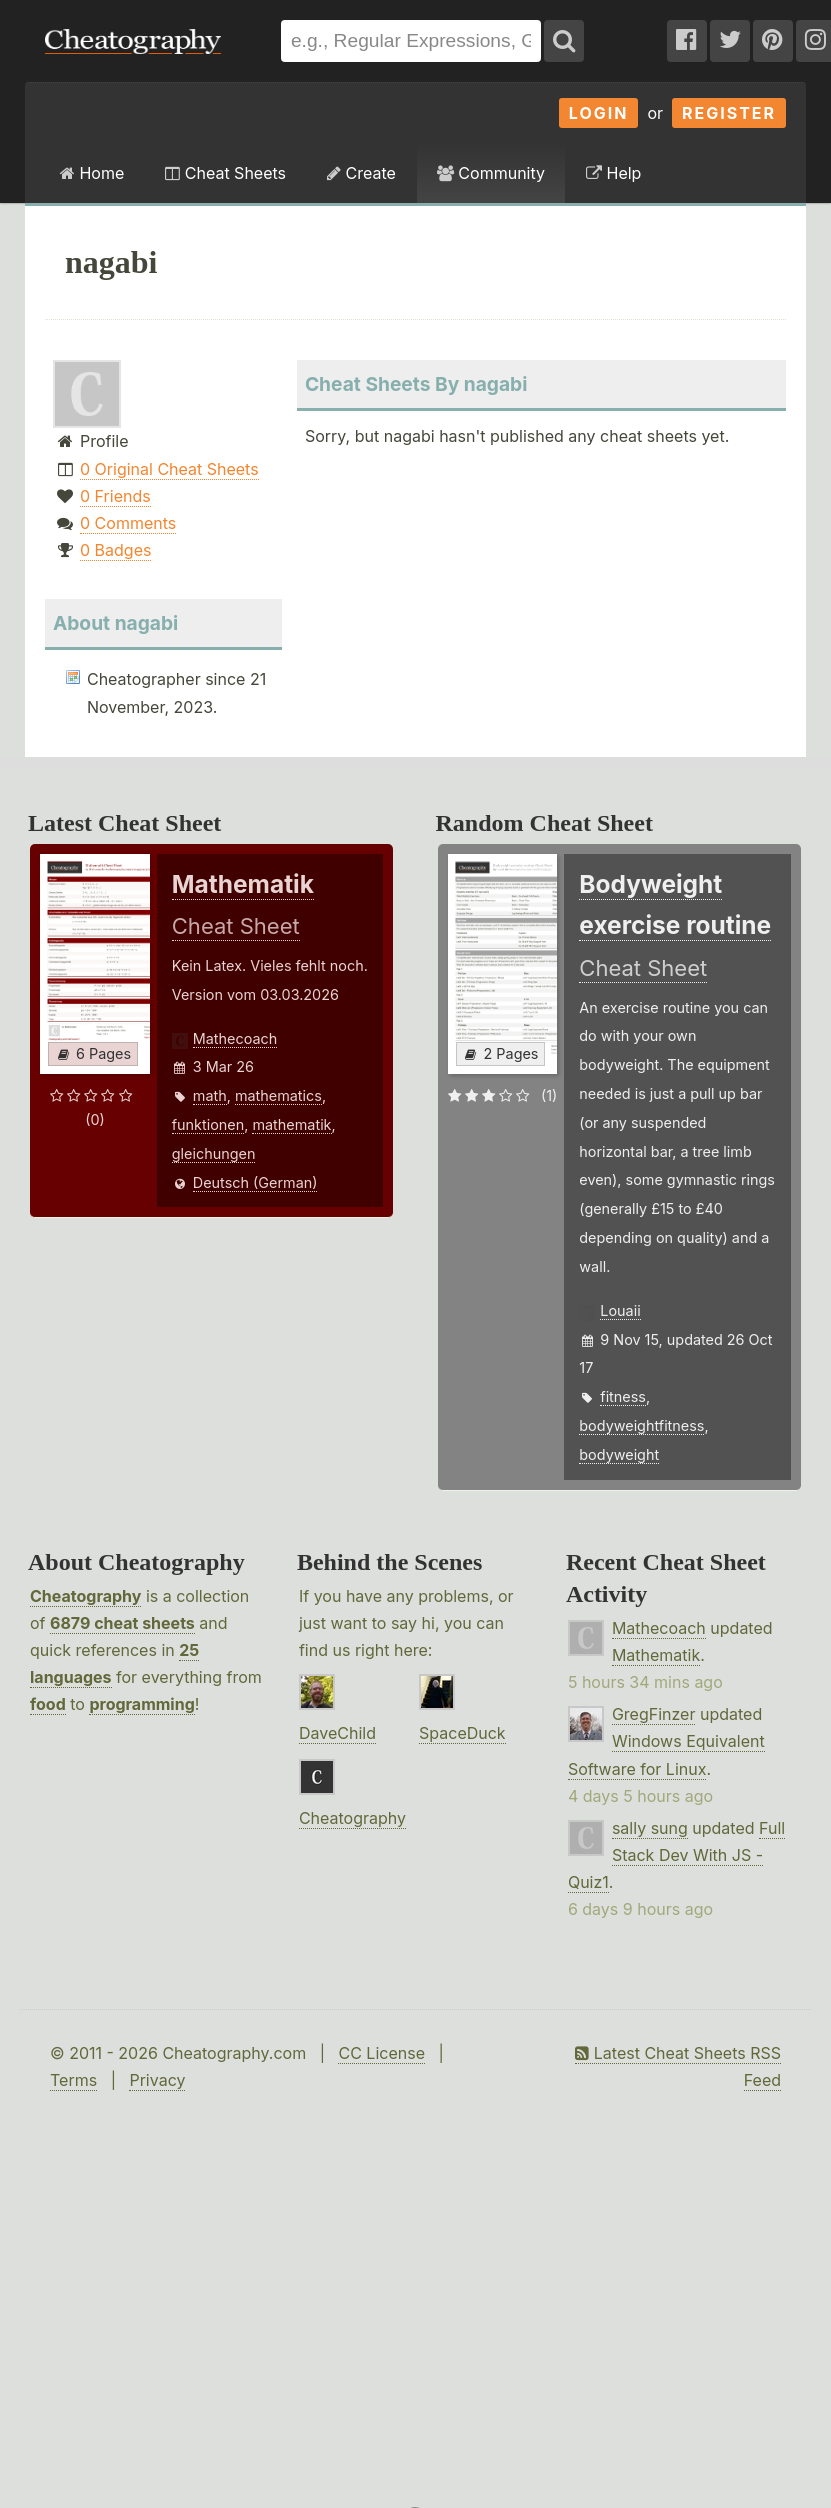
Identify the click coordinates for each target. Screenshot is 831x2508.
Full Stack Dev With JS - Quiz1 (676, 1855)
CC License (381, 2053)
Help (613, 173)
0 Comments (128, 523)
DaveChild (337, 1733)
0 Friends (115, 496)
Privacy (157, 2080)
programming (141, 1704)
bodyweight (619, 1454)
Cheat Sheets (225, 173)
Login (599, 113)
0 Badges (115, 550)
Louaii (620, 1310)
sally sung (650, 1828)
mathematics (278, 1095)
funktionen (208, 1124)
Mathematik (656, 1655)
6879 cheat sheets (122, 1623)
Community (491, 173)
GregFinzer (654, 1714)
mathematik (291, 1124)
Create (361, 173)
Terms (73, 2080)
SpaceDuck (462, 1733)
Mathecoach (235, 1038)
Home (92, 173)
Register (729, 113)
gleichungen (214, 1153)
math (210, 1095)
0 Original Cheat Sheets (169, 469)
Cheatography (85, 1596)
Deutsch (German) (255, 1182)
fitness (623, 1396)
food (48, 1704)
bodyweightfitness (641, 1425)
